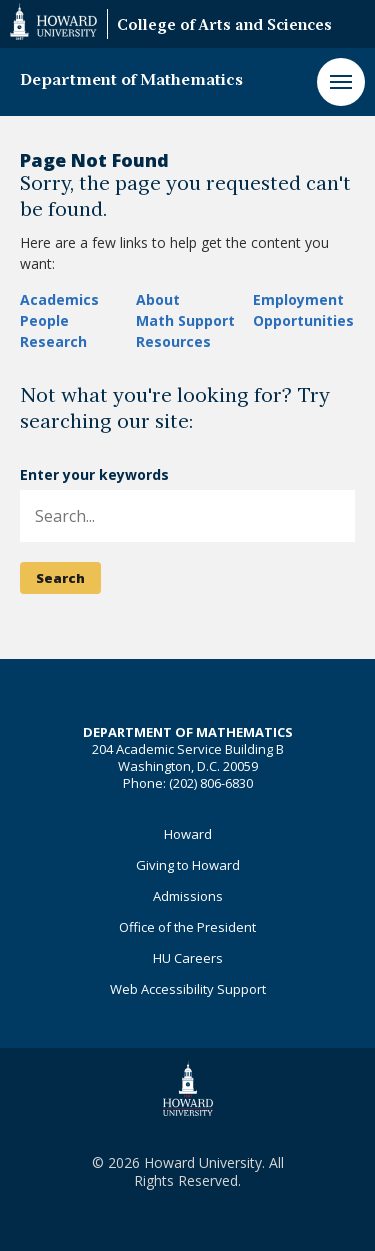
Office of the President (187, 927)
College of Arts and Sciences (224, 26)
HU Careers (188, 958)
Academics (59, 299)
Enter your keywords (94, 474)
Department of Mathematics (131, 81)
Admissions (188, 896)
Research (53, 341)
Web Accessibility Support (188, 989)
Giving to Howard (188, 865)
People (44, 320)
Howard (188, 834)
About (158, 299)
